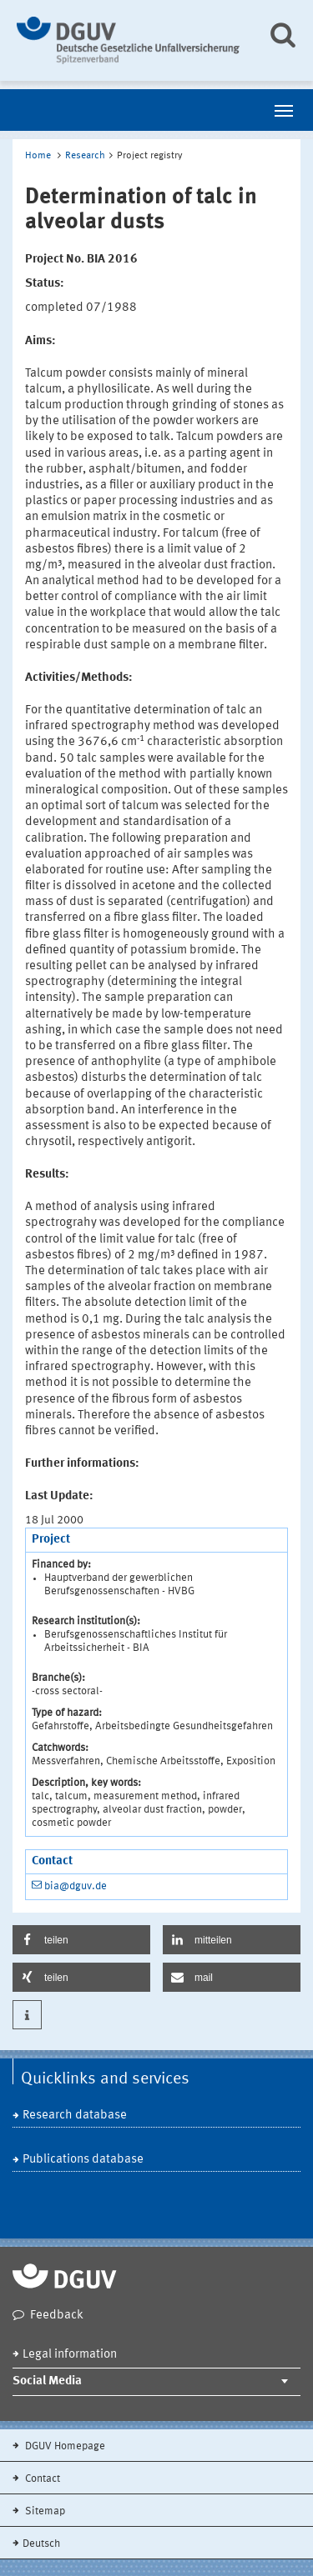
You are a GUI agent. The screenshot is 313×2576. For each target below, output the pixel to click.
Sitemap (44, 2511)
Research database (75, 2115)
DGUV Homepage (64, 2446)
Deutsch (41, 2543)
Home (38, 156)
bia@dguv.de (75, 1886)
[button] (81, 1939)
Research (85, 156)
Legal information (70, 2354)
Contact (41, 2478)
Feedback (56, 2315)
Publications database (83, 2159)
